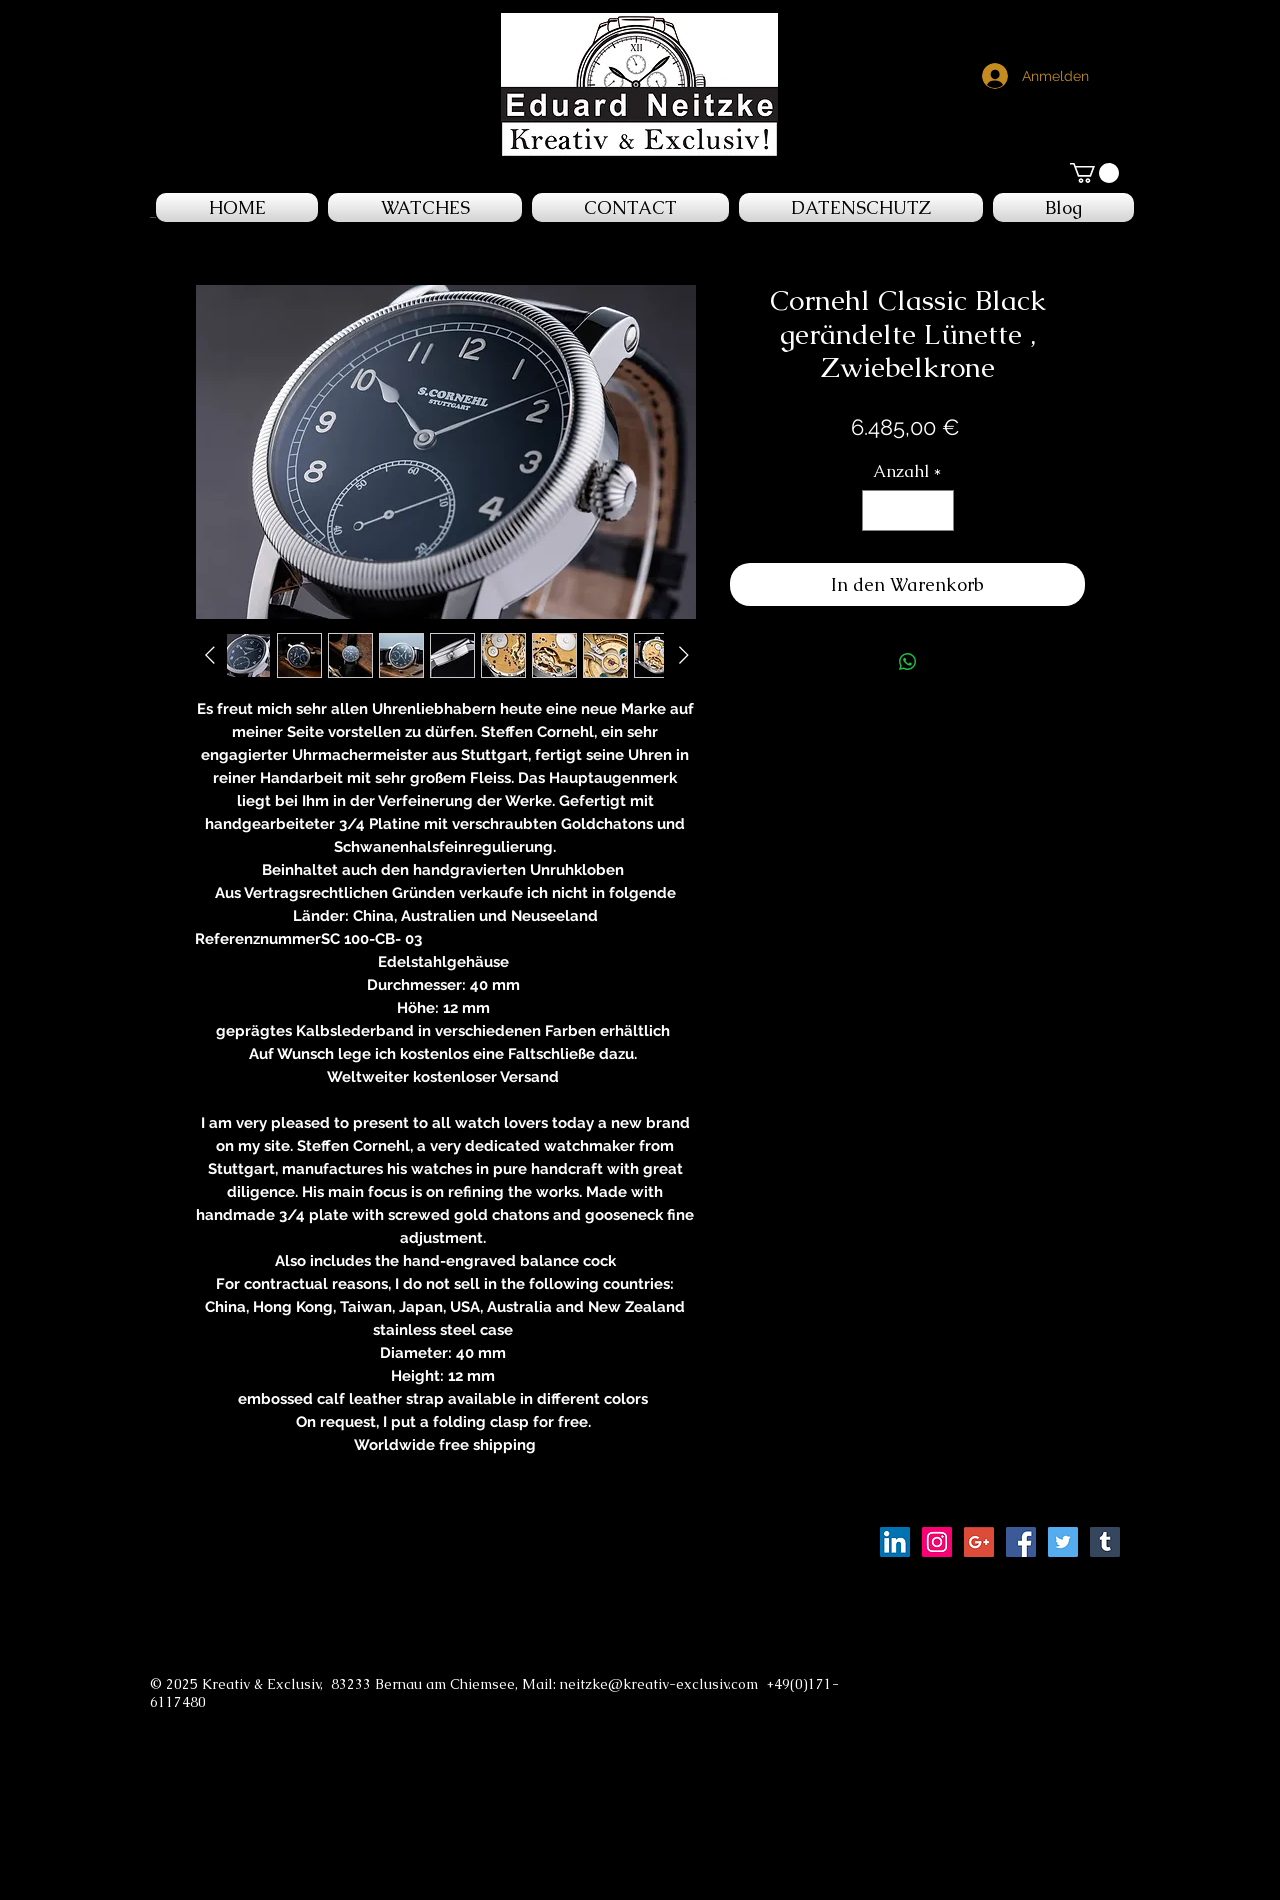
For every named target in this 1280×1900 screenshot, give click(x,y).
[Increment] (936, 511)
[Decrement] (880, 511)
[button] (1094, 173)
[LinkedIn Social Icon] (895, 1542)
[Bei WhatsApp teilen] (908, 662)
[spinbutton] (907, 511)
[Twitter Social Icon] (1063, 1542)
